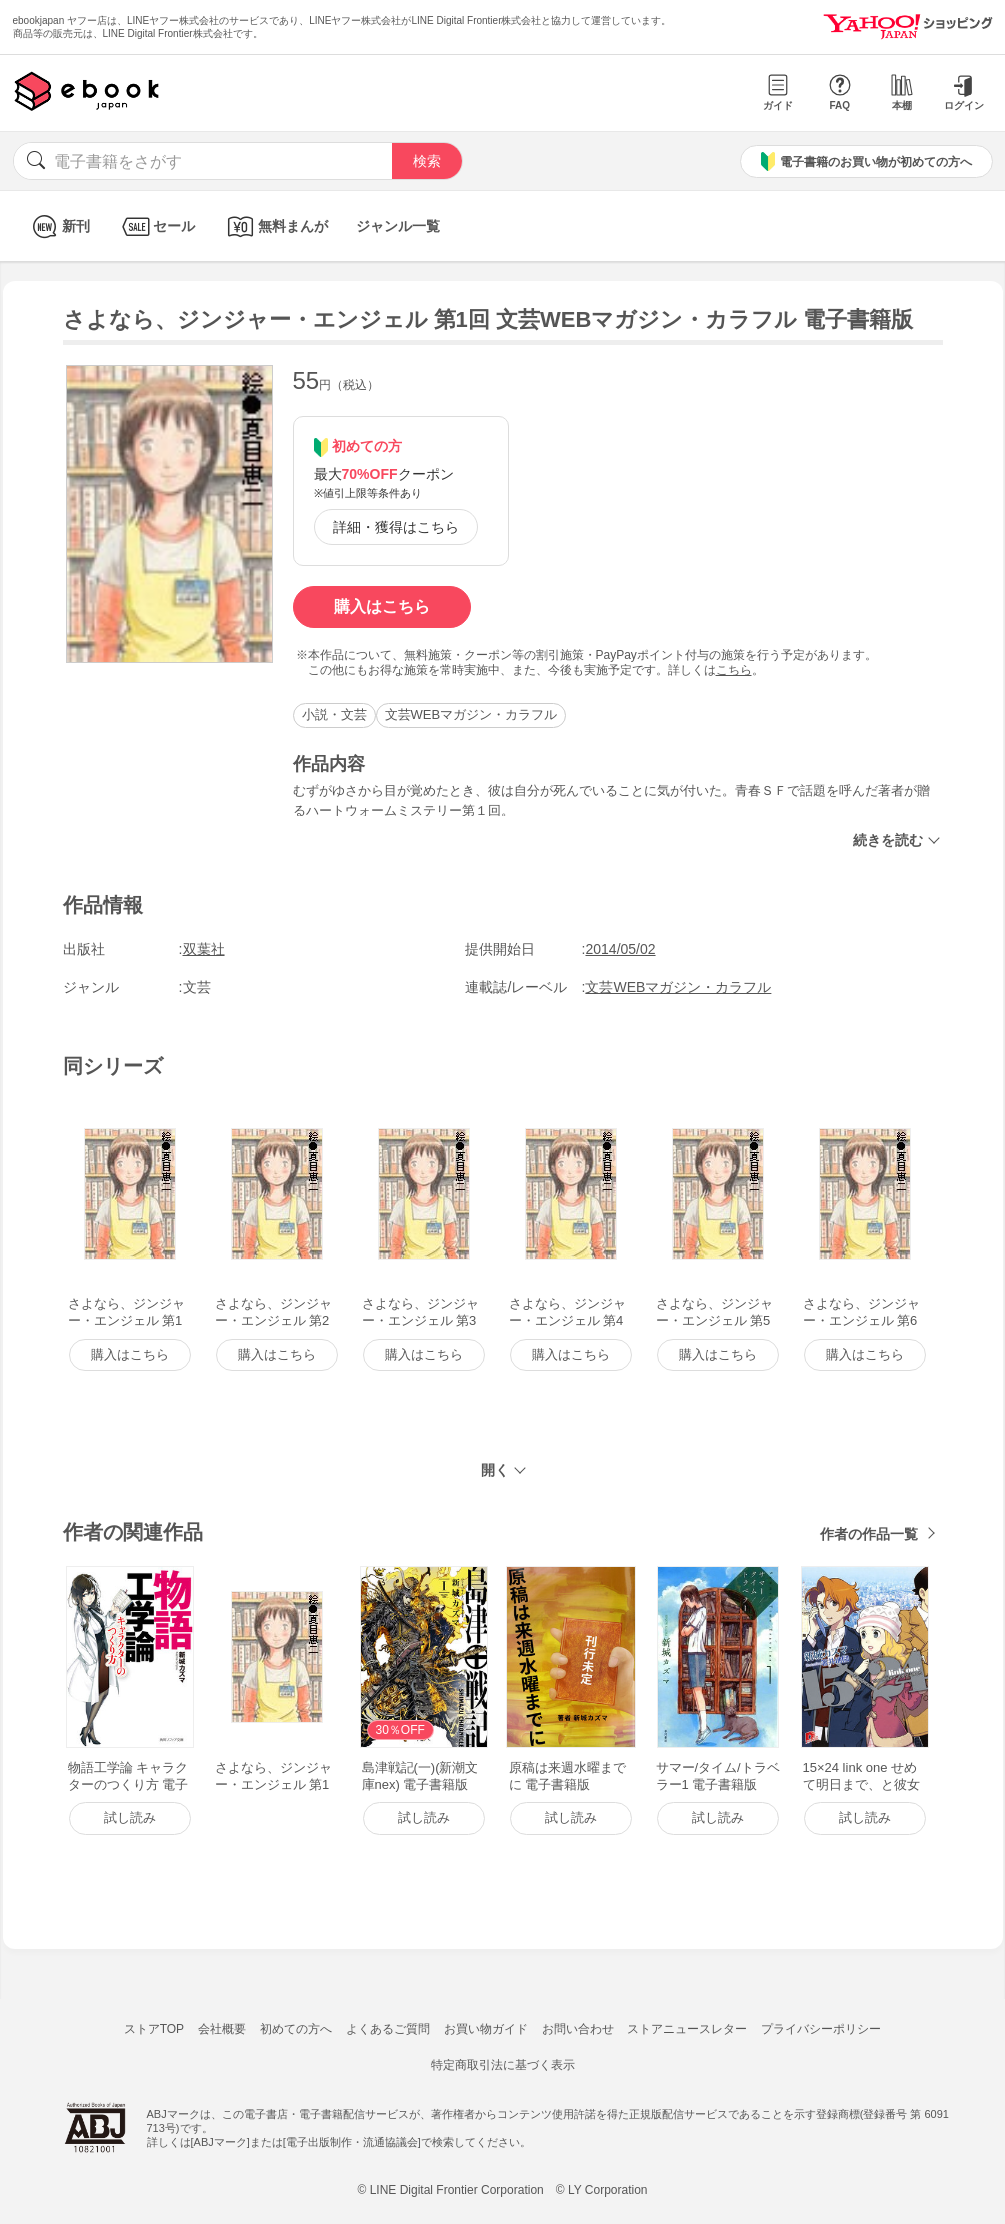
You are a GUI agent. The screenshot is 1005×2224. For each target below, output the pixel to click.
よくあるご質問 (388, 2029)
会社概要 (222, 2029)
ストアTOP (154, 2029)
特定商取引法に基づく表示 (503, 2065)
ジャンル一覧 (398, 226)
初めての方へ (296, 2029)
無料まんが (275, 226)
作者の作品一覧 (869, 1534)
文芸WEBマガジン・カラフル (471, 714)
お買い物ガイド (486, 2029)
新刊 (58, 226)
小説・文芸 (334, 714)
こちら (734, 670)
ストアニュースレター (687, 2029)
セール (156, 226)
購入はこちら (382, 606)
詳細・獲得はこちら (396, 527)
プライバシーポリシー (821, 2029)
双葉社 (204, 949)
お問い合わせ (578, 2029)
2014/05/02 (620, 949)
